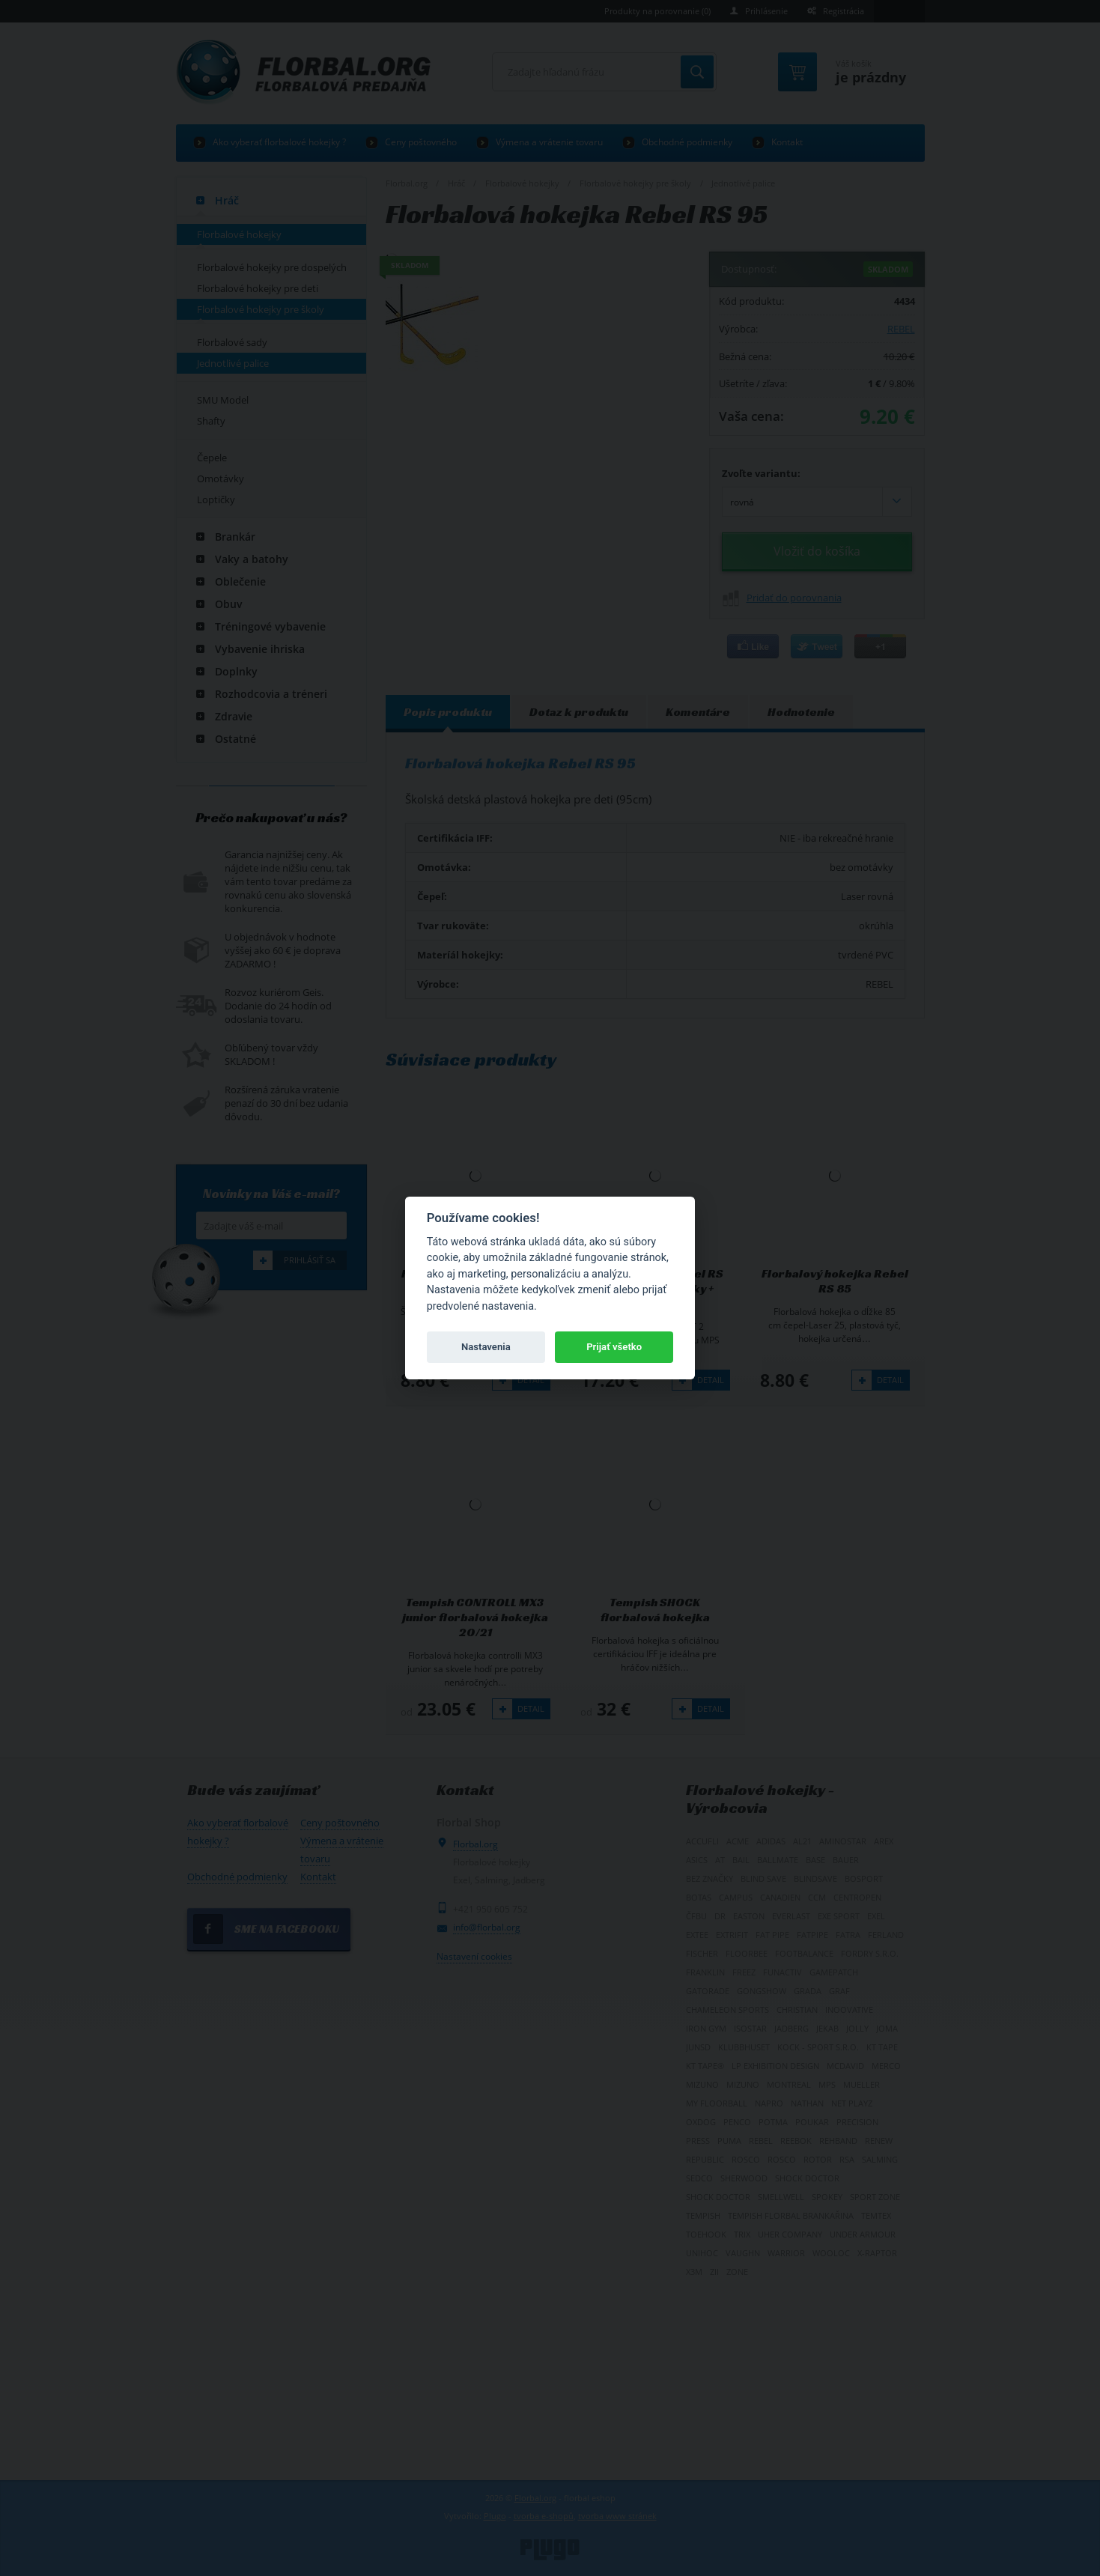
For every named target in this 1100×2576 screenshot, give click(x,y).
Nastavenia (486, 1346)
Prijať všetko (614, 1346)
